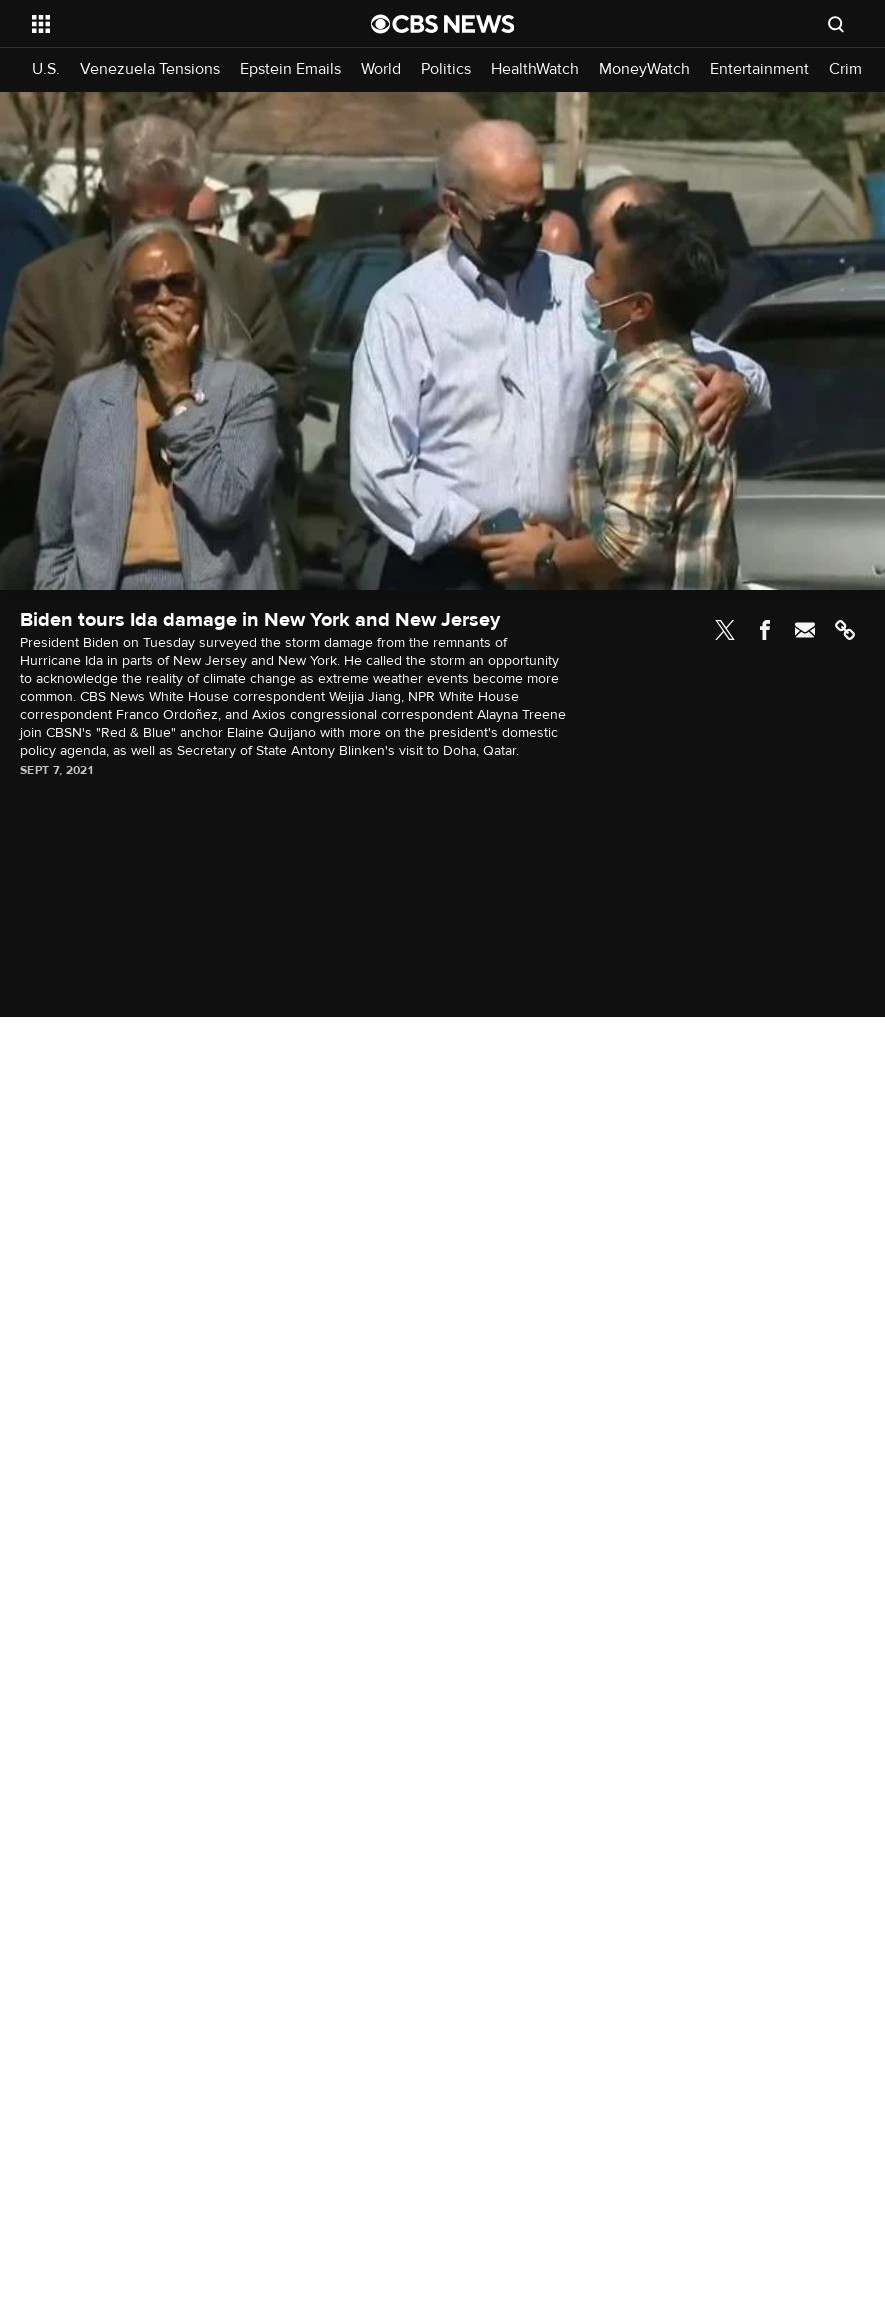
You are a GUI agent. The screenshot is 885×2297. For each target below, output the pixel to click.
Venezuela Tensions (150, 69)
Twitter (725, 630)
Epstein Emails (290, 69)
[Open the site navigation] (169, 24)
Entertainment (759, 69)
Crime (850, 69)
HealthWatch (535, 69)
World (381, 69)
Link (845, 630)
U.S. (46, 69)
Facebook (765, 630)
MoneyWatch (644, 69)
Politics (446, 69)
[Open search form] (836, 24)
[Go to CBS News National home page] (443, 24)
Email (805, 630)
